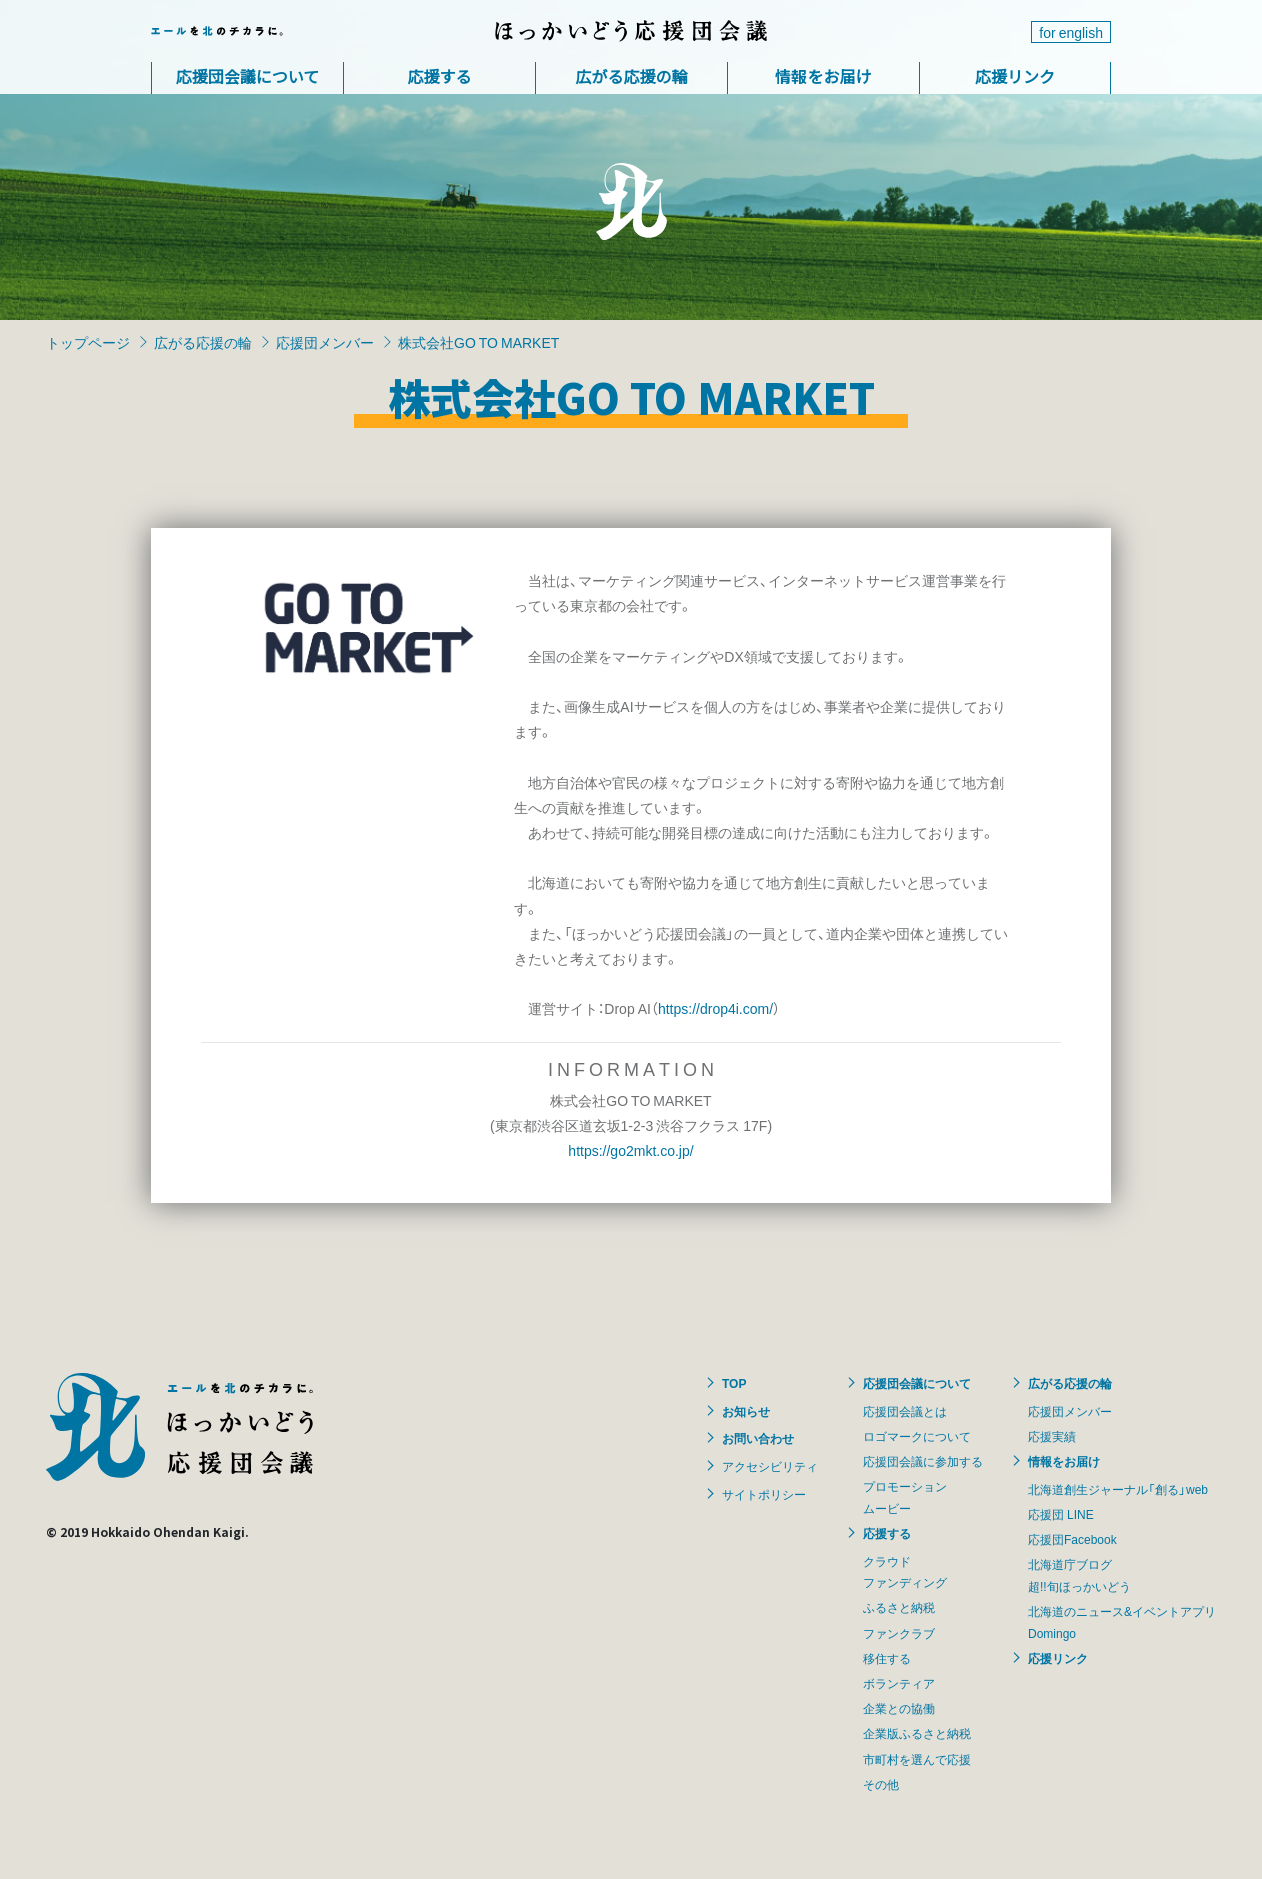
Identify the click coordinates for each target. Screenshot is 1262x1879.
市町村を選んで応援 (917, 1759)
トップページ (88, 342)
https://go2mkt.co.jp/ (630, 1150)
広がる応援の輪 (631, 76)
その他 (881, 1784)
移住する (887, 1658)
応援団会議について (248, 76)
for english (1071, 32)
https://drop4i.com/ (715, 1008)
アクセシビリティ (770, 1466)
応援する (439, 76)
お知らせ (746, 1411)
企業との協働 (899, 1708)
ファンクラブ (899, 1633)
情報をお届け (823, 76)
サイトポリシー (764, 1494)
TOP (734, 1383)
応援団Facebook (1072, 1539)
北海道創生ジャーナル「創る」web (1118, 1489)
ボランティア (899, 1683)
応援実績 (1052, 1436)
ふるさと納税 (899, 1607)
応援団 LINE (1061, 1514)
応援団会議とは (905, 1411)
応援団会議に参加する (923, 1461)
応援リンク (1015, 76)
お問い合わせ (758, 1438)
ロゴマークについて (917, 1436)
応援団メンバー (325, 342)
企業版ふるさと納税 (917, 1733)
